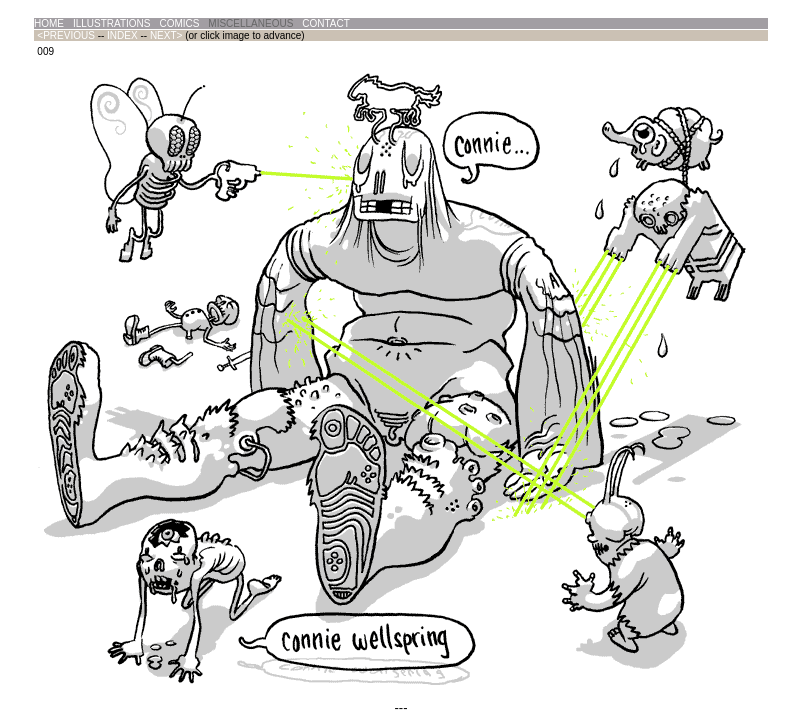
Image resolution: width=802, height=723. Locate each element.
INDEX (122, 35)
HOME (49, 23)
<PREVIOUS (66, 35)
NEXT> (166, 35)
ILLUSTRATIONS (112, 23)
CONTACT (326, 23)
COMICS (179, 23)
